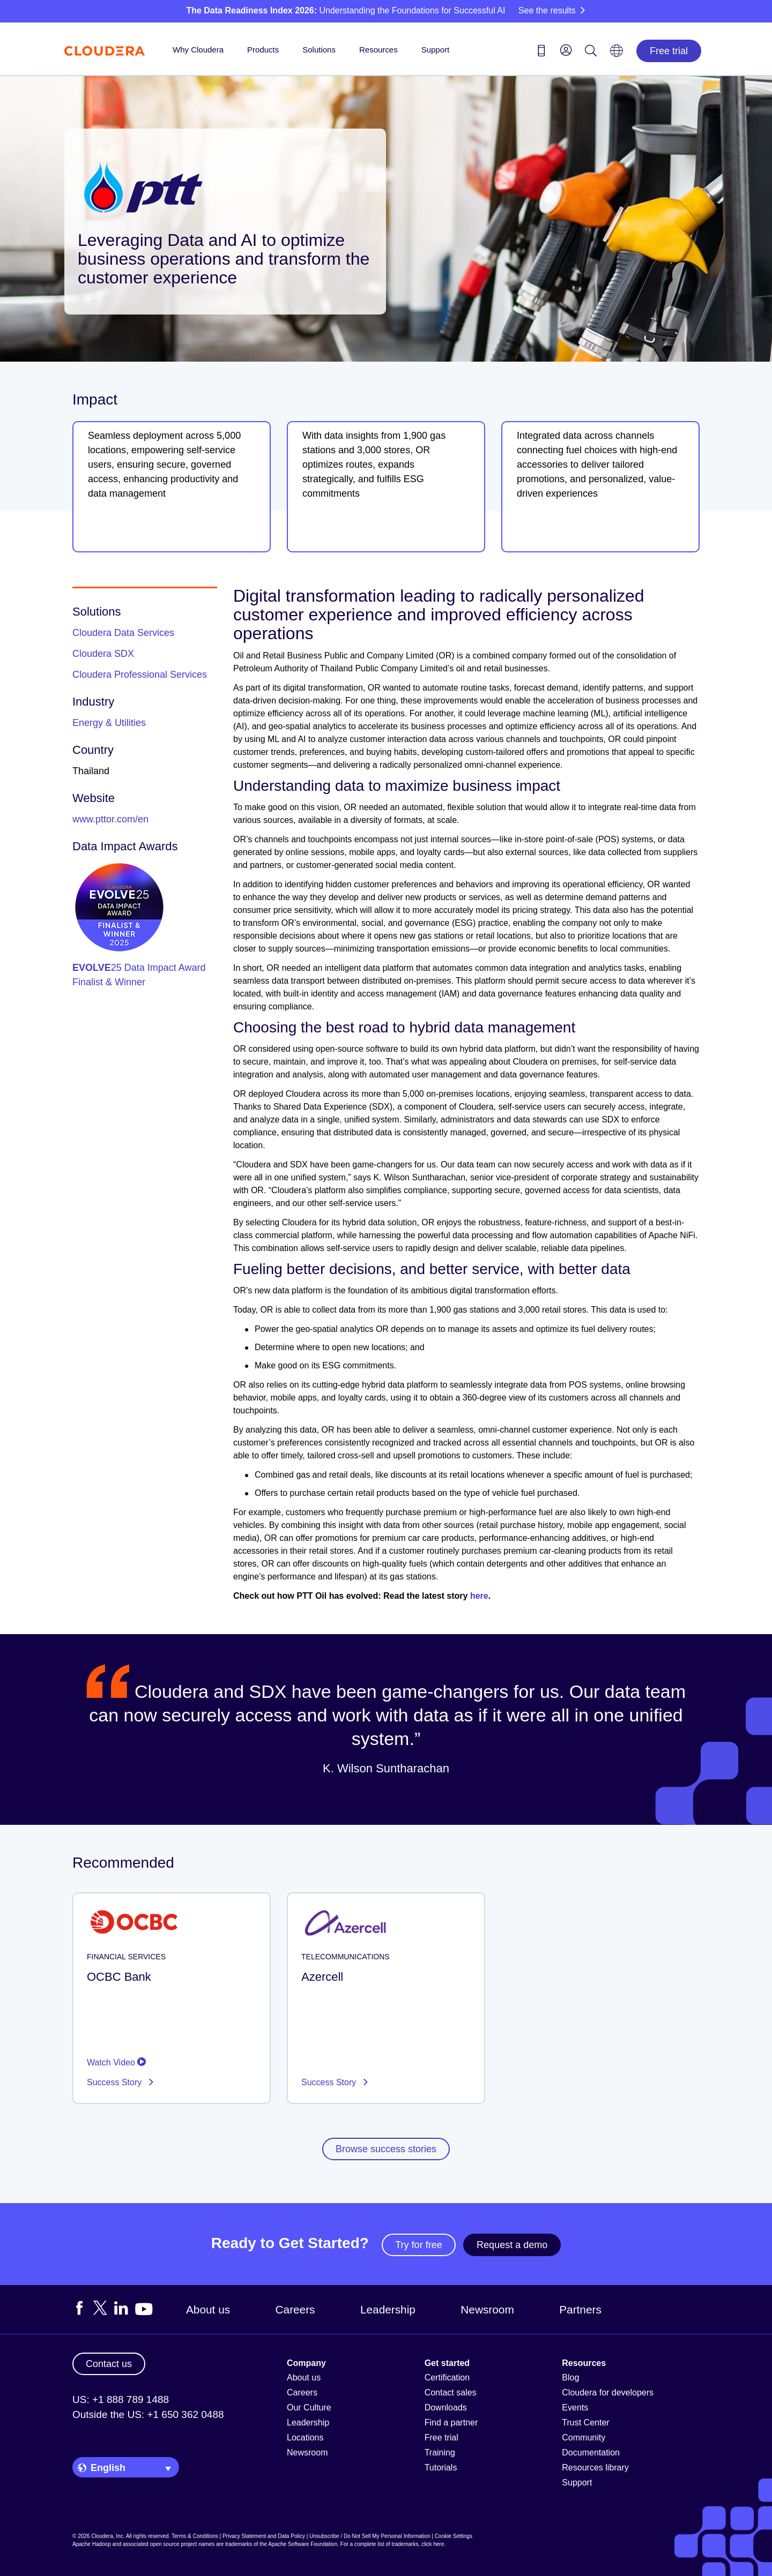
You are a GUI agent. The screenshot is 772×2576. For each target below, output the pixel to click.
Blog (570, 2377)
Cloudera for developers (608, 2392)
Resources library (595, 2467)
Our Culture (309, 2407)
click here (432, 2544)
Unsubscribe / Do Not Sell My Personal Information (369, 2536)
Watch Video (116, 2062)
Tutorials (441, 2467)
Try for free (418, 2245)
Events (575, 2407)
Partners (580, 2309)
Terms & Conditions (195, 2536)
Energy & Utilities (109, 722)
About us (208, 2309)
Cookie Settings (453, 2536)
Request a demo (512, 2245)
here (479, 1595)
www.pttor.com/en (110, 819)
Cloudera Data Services (123, 632)
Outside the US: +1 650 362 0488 (148, 2414)
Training (440, 2452)
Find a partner (451, 2422)
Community (583, 2437)
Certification (447, 2377)
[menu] (566, 50)
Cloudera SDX (103, 653)
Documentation (591, 2452)
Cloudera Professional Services (139, 674)
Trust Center (585, 2422)
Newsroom (487, 2309)
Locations (305, 2437)
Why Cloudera (198, 49)
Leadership (387, 2309)
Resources (378, 49)
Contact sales (451, 2392)
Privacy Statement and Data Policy (263, 2536)
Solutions (319, 49)
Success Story (115, 2082)
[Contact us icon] (541, 52)
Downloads (446, 2407)
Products (263, 49)
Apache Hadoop (91, 2544)
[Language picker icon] (616, 54)
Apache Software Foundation (302, 2544)
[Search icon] (591, 52)
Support (435, 49)
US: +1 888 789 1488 (120, 2399)
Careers (295, 2309)
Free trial (669, 51)
